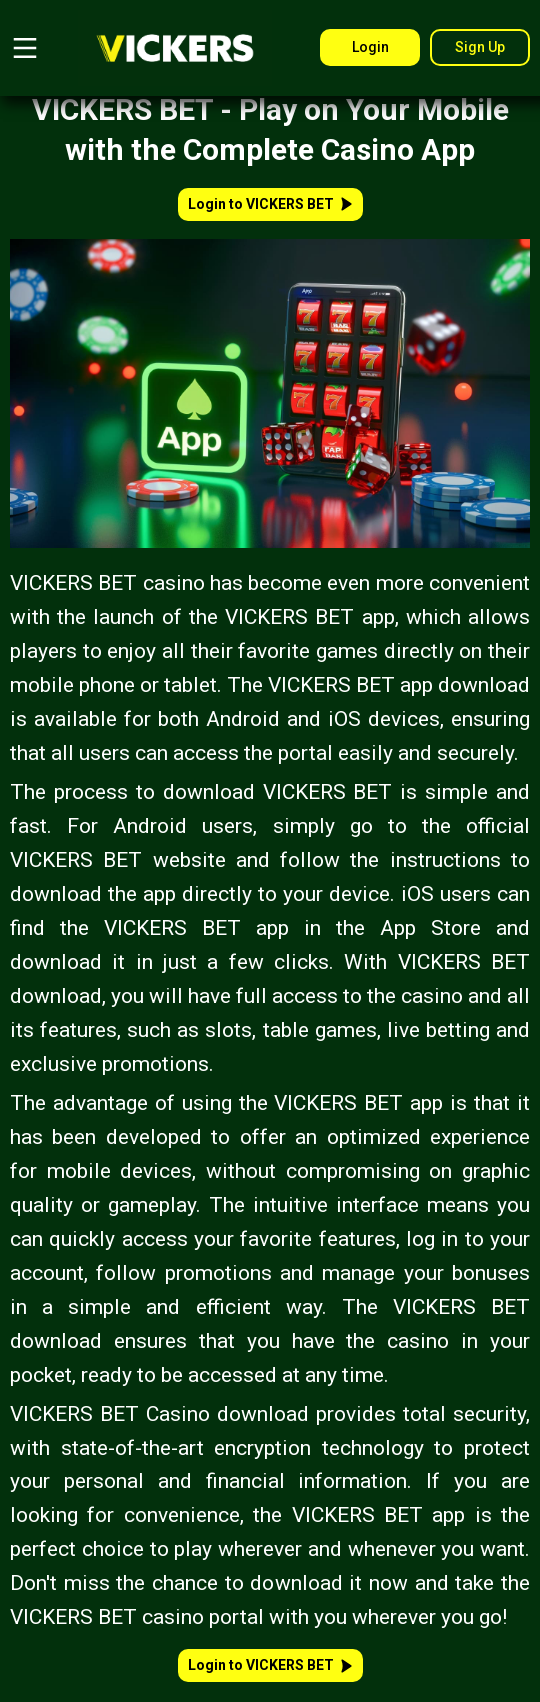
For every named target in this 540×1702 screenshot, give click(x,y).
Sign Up (480, 47)
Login (370, 47)
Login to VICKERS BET (270, 204)
